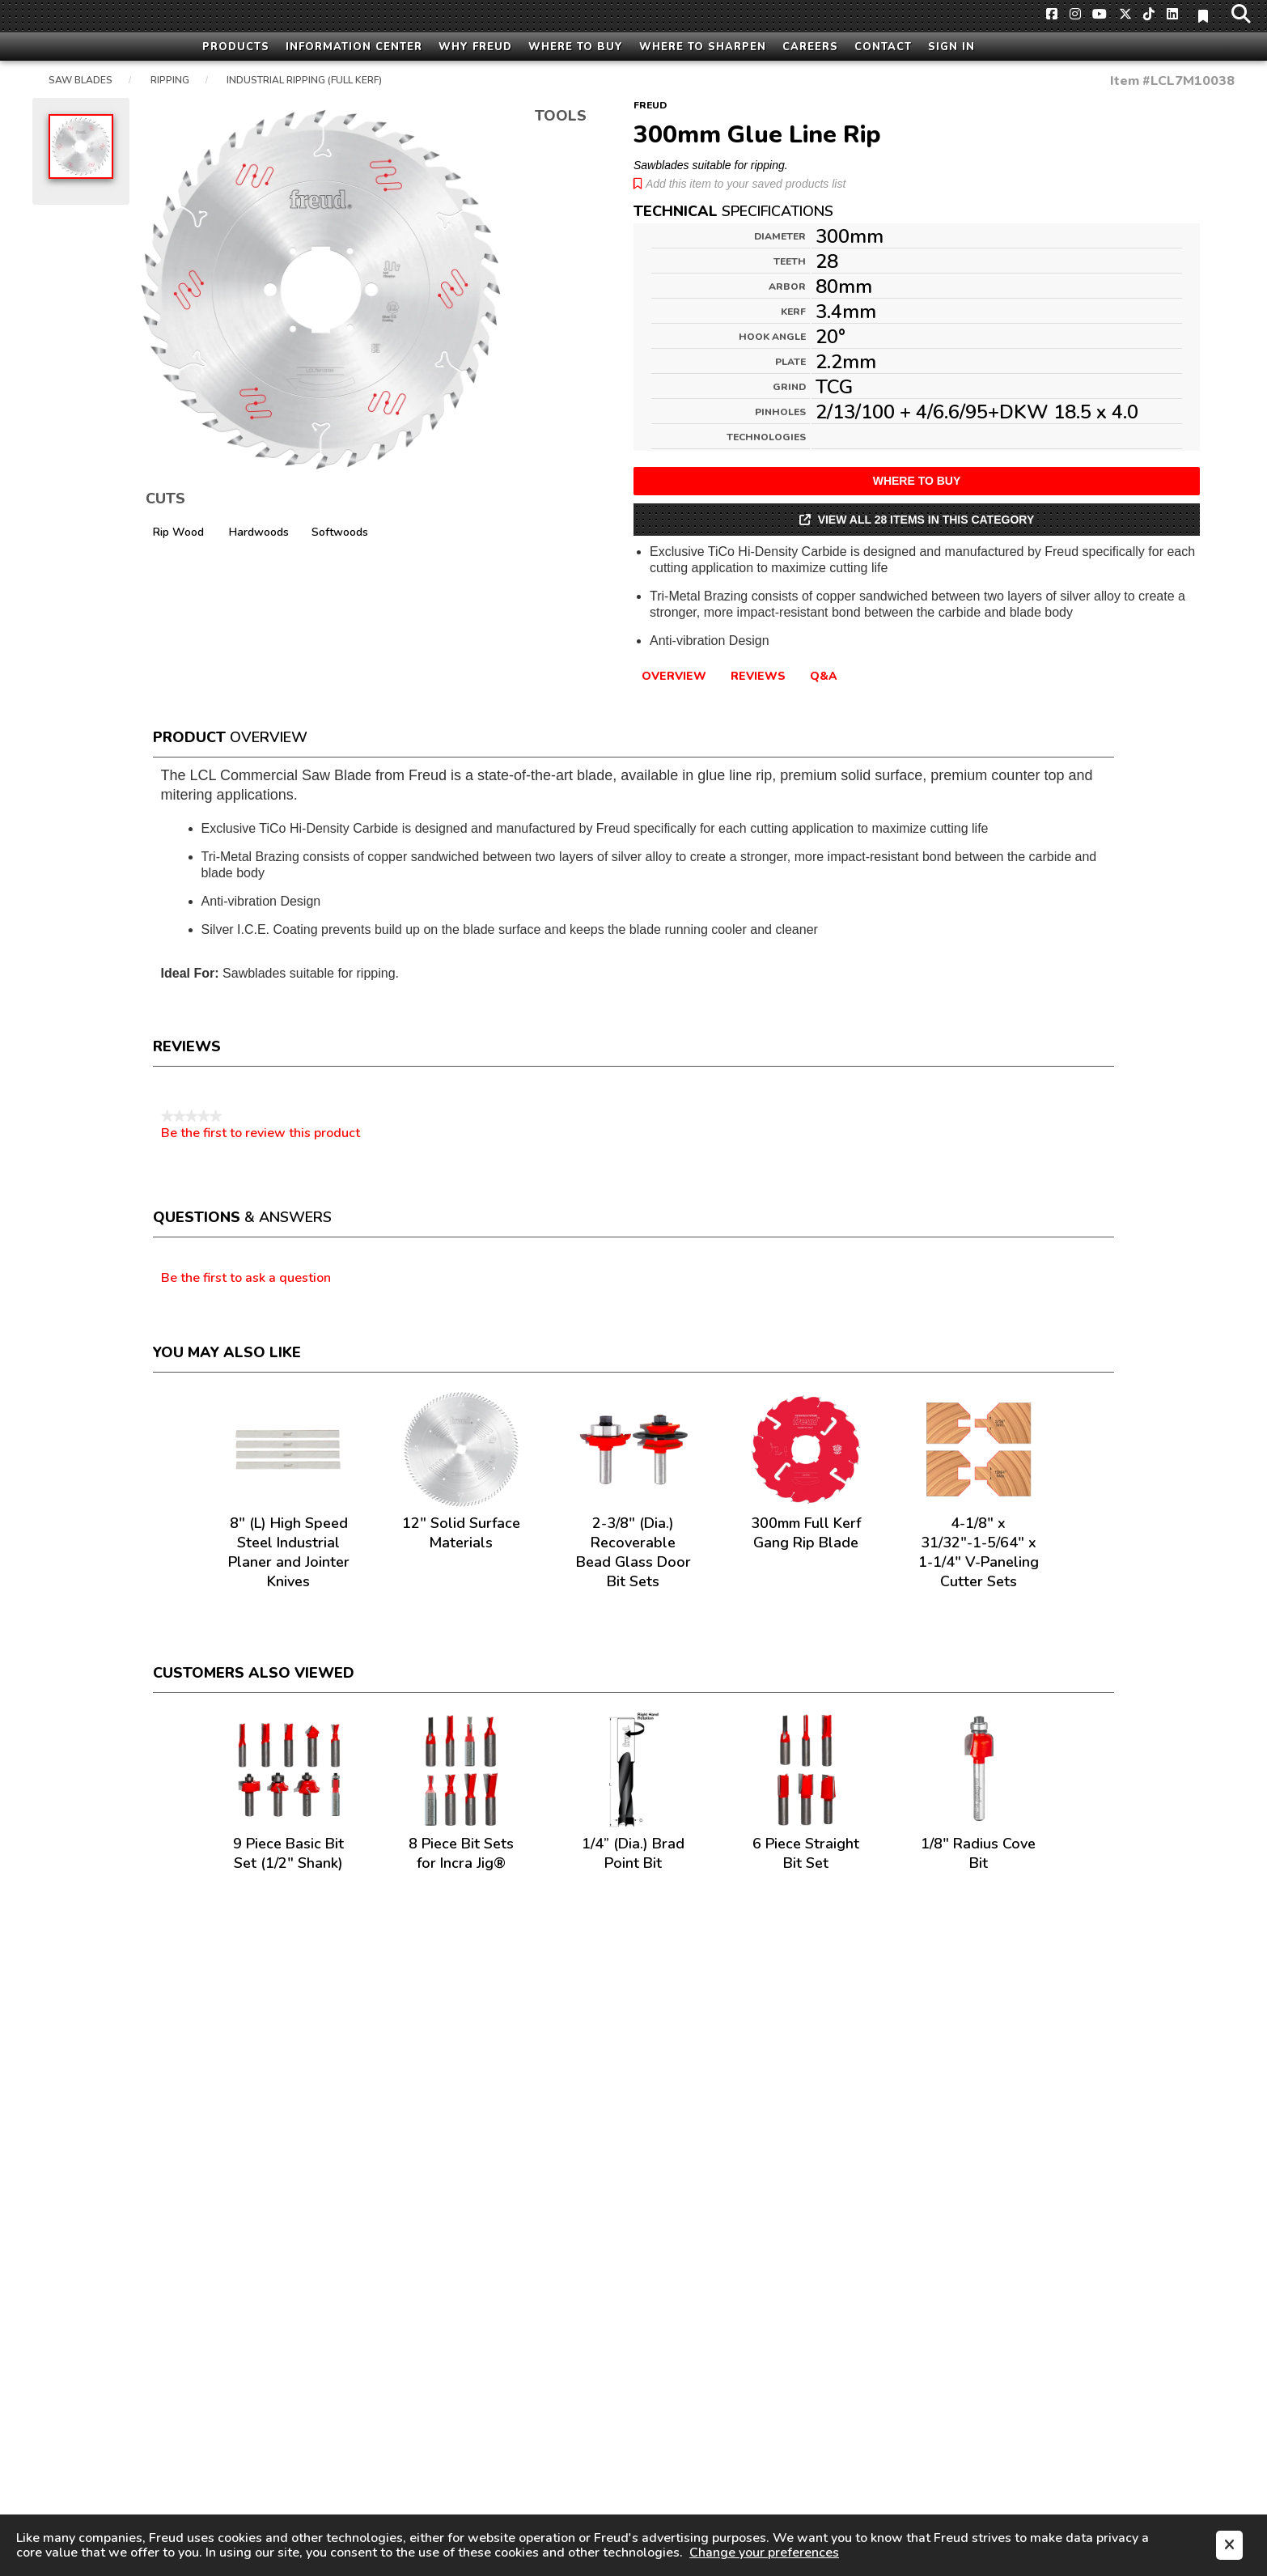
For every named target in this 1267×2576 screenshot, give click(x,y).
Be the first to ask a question (246, 1279)
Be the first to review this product (260, 1133)
